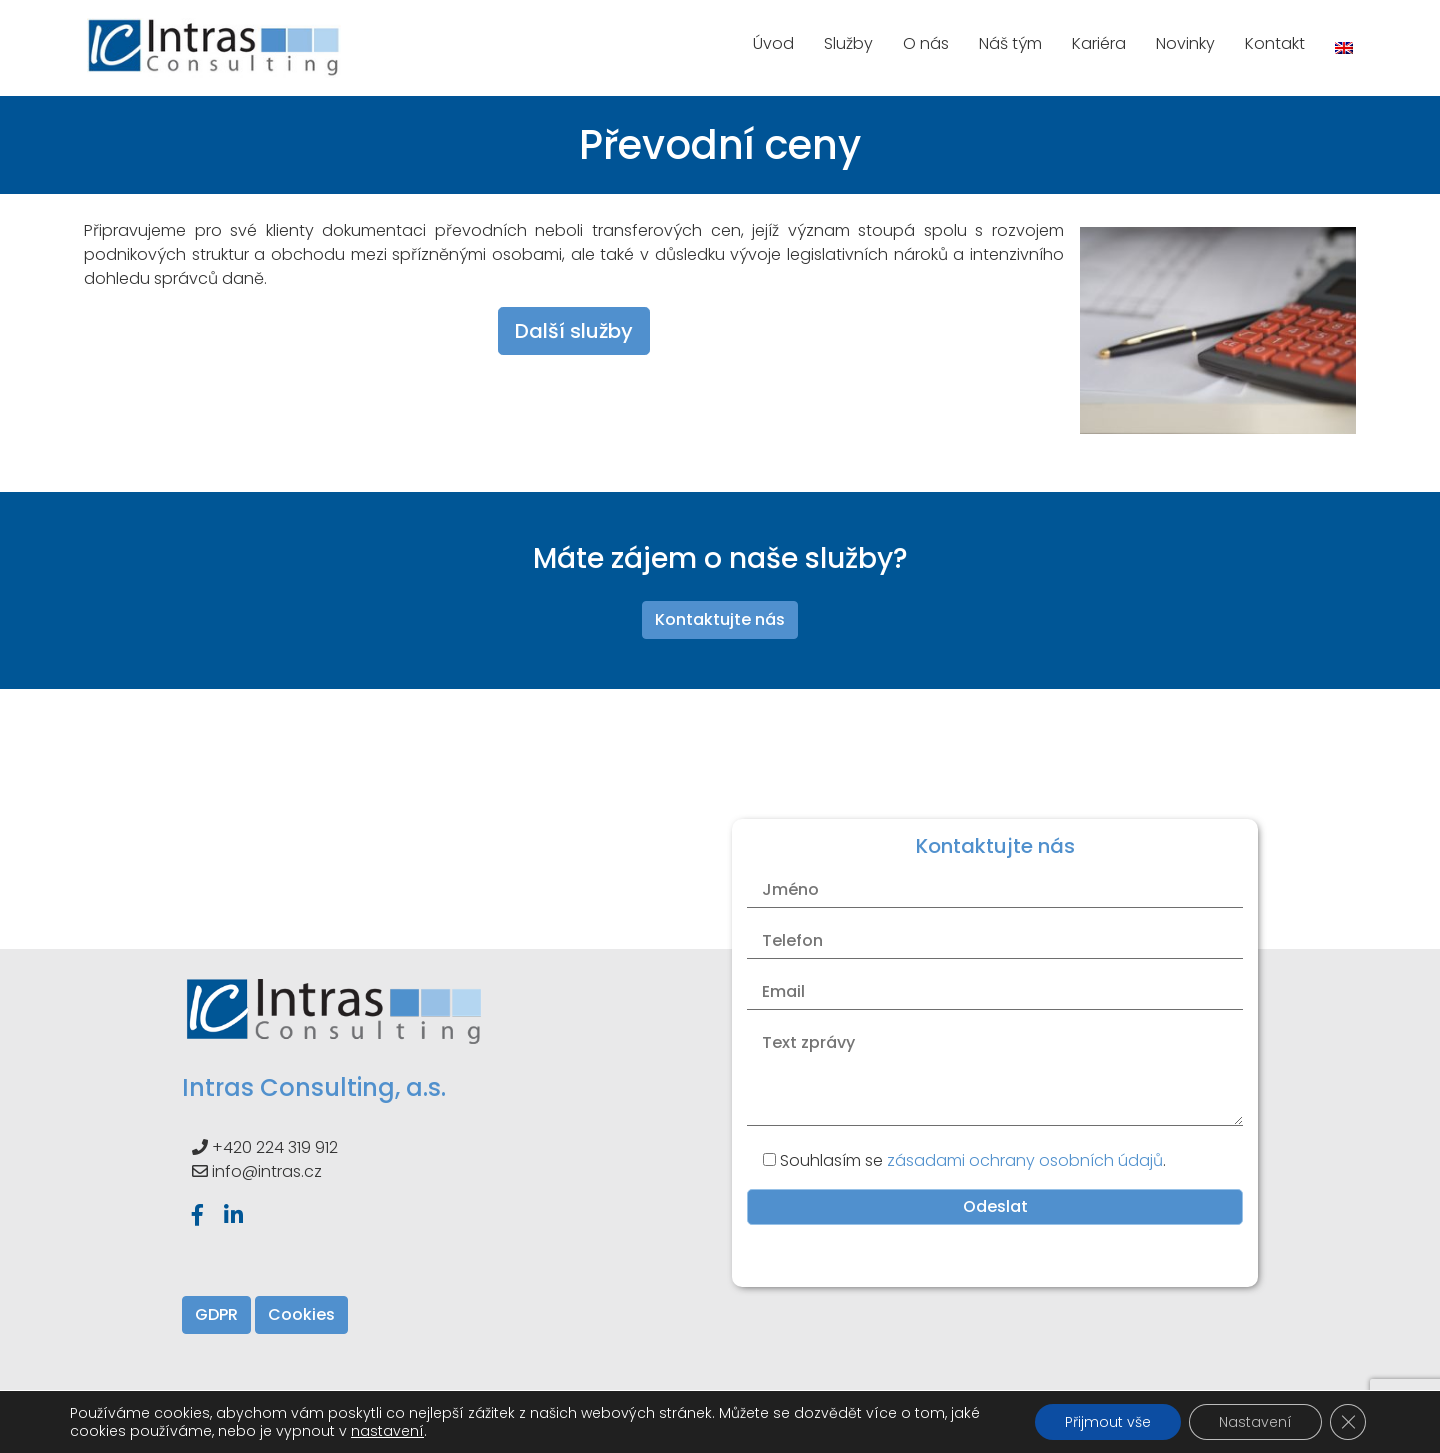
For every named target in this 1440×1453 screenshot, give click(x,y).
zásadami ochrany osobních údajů (1025, 1160)
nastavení (387, 1431)
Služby (848, 43)
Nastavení (1255, 1422)
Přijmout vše (1108, 1422)
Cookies (301, 1314)
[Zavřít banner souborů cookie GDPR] (1348, 1422)
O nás (926, 43)
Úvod (773, 43)
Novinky (1185, 43)
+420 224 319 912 (275, 1147)
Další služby (574, 331)
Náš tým (1010, 43)
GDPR (216, 1314)
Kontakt (1275, 43)
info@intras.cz (267, 1171)
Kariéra (1099, 43)
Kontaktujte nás (720, 619)
